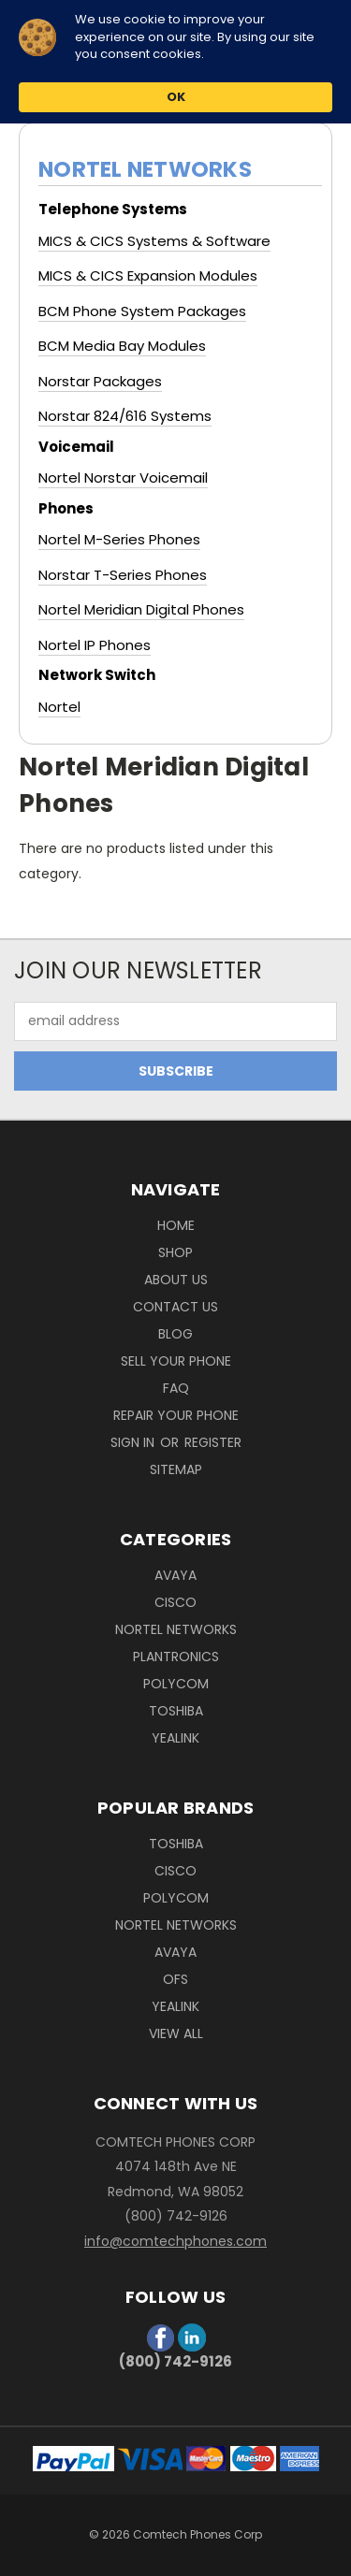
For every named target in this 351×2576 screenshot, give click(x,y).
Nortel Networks (176, 1629)
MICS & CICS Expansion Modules (147, 275)
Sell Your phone (176, 1361)
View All (176, 2033)
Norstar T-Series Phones (122, 575)
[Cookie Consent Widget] (175, 61)
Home (176, 1225)
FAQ (176, 1388)
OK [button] (176, 97)
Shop (175, 1252)
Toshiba (176, 1710)
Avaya (175, 1575)
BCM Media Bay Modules (122, 345)
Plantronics (176, 1656)
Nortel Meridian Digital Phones (141, 609)
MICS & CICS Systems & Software (154, 241)
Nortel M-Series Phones (119, 539)
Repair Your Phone (176, 1415)
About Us (176, 1279)
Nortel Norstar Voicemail (123, 477)
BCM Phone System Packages (142, 311)
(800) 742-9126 (175, 2361)
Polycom (176, 1683)
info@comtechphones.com (175, 2241)
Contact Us (175, 1306)
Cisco (175, 1602)
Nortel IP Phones (94, 645)
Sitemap (176, 1469)
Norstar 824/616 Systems (125, 416)
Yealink (175, 1738)
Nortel (59, 706)
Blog (175, 1333)
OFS (175, 1979)
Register (212, 1442)
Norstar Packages (100, 381)
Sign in (134, 1442)
